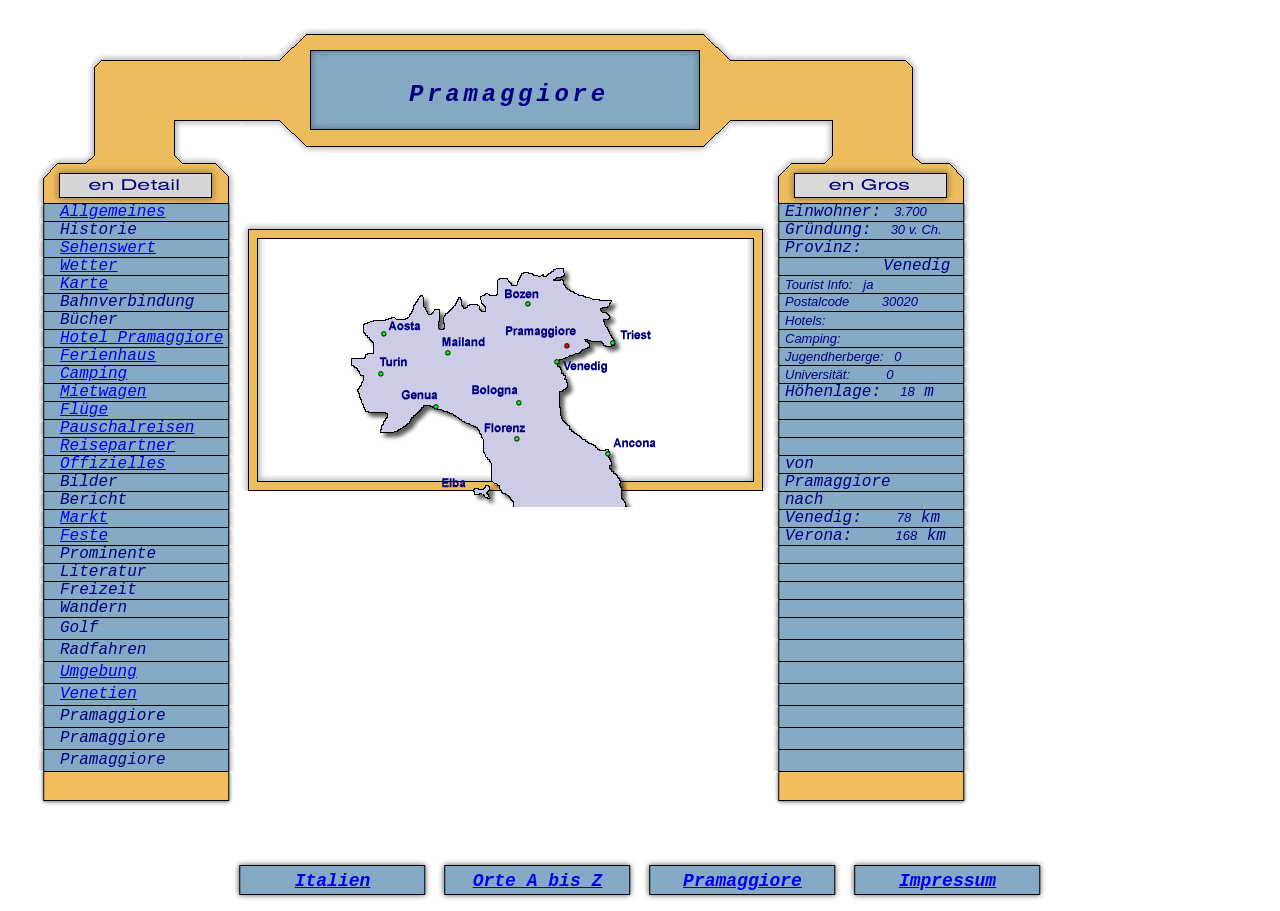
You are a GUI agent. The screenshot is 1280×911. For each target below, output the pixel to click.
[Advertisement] (506, 593)
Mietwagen (103, 392)
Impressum (947, 881)
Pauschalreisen (127, 428)
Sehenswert (108, 248)
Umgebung (98, 672)
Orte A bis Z (538, 881)
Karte (84, 284)
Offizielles (113, 464)
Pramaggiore (742, 881)
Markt (84, 518)
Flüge (84, 410)
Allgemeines (113, 212)
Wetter (89, 266)
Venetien (98, 694)
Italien (333, 881)
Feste (84, 536)
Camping (93, 374)
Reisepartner (117, 446)
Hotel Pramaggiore (141, 338)
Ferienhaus (108, 356)
